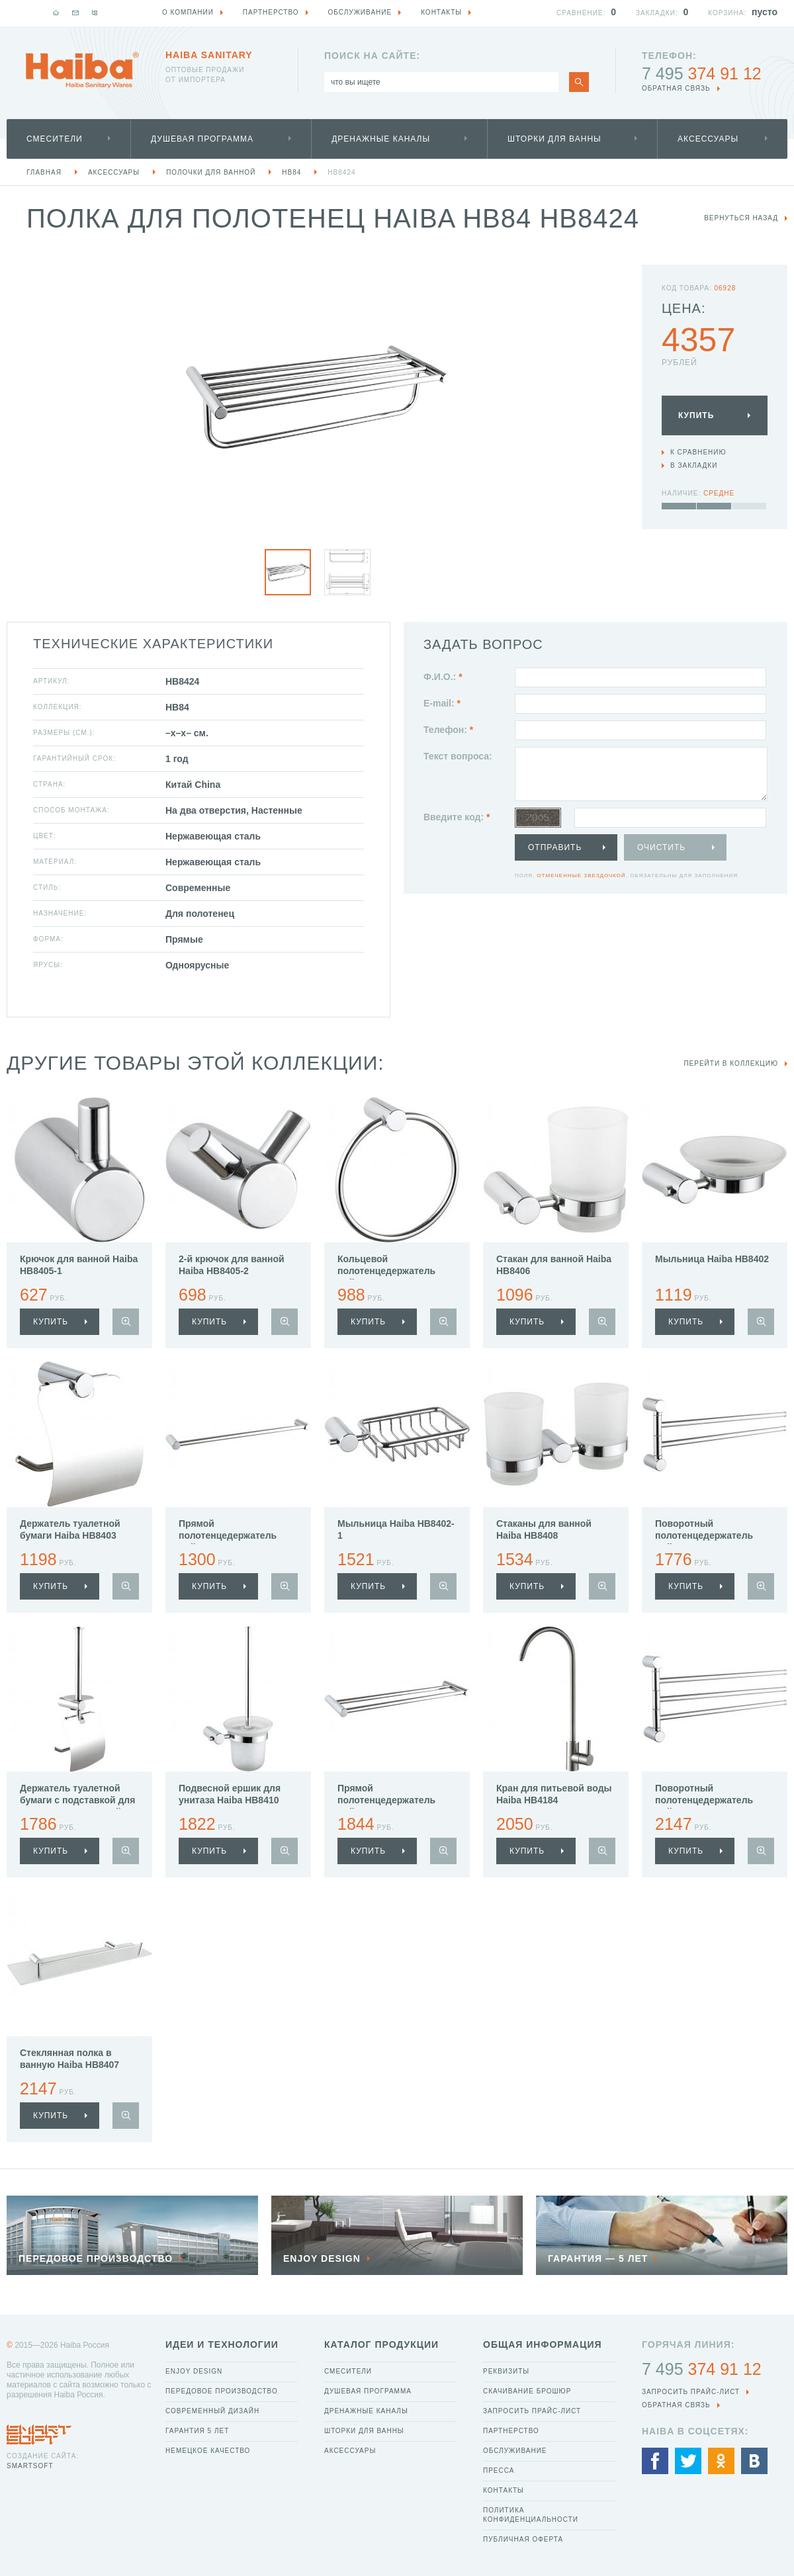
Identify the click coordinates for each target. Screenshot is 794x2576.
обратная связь (676, 88)
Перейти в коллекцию (731, 1063)
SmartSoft (30, 2465)
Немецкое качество (207, 2450)
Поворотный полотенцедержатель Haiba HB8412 (704, 1535)
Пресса (498, 2470)
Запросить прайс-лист (532, 2411)
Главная (44, 172)
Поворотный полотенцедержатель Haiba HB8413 (704, 1800)
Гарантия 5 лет (197, 2430)
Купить (696, 415)
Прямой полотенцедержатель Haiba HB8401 (228, 1535)
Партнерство (511, 2430)
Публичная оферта (523, 2539)
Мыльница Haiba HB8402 (712, 1259)
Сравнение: (580, 13)
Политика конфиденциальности (530, 2515)
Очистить (661, 847)
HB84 (291, 172)
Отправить (555, 847)
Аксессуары (708, 139)
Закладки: (657, 13)
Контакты (503, 2490)
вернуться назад (741, 218)
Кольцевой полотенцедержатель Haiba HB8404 (386, 1271)
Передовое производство (221, 2391)
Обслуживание (515, 2450)
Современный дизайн (212, 2411)
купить (50, 1321)
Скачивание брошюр (527, 2391)
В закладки (693, 465)
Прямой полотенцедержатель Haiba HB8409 (386, 1800)
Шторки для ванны (554, 139)
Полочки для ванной (210, 172)
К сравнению (698, 452)
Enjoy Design (193, 2371)
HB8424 (341, 172)
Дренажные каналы (380, 139)
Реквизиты (506, 2371)
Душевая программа (202, 139)
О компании (188, 12)
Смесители (54, 139)
